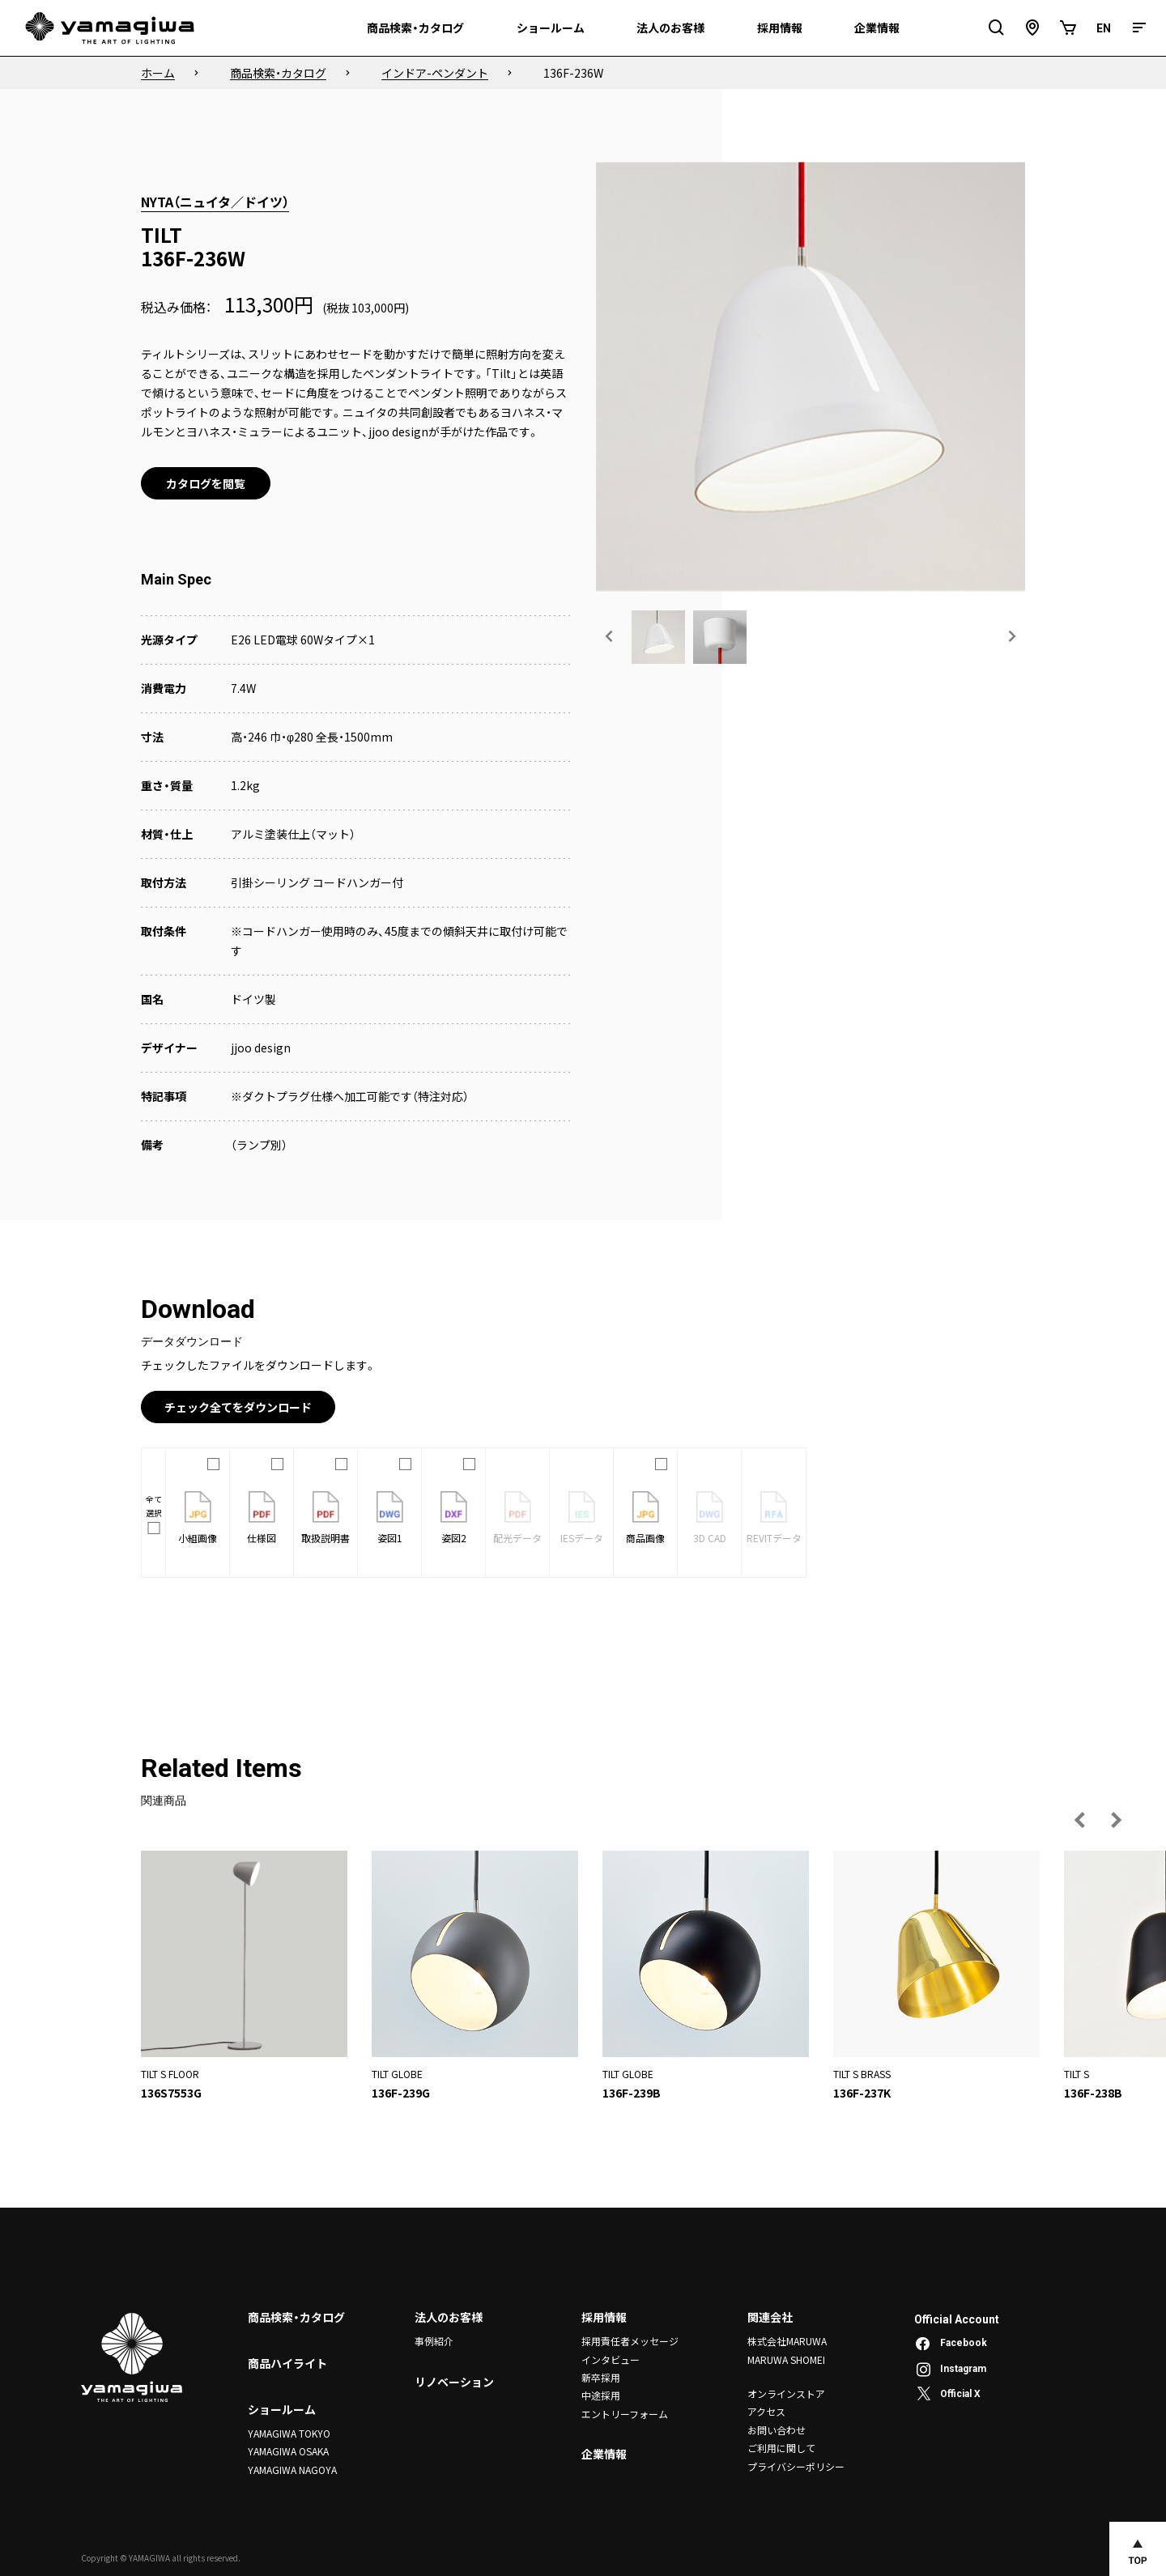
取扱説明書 (325, 1518)
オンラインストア (786, 2393)
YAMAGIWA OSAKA (288, 2451)
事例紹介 (434, 2341)
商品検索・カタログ (296, 2317)
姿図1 (390, 1518)
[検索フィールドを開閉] (997, 28)
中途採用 (600, 2395)
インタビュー (610, 2359)
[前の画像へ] (610, 636)
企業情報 (604, 2454)
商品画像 (645, 1518)
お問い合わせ (776, 2430)
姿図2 (453, 1518)
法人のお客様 (449, 2317)
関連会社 (770, 2317)
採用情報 (604, 2317)
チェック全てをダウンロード (238, 1407)
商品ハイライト (287, 2363)
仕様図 (261, 1518)
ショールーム (282, 2409)
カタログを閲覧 (205, 483)
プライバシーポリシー (796, 2466)
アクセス (766, 2411)
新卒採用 (600, 2377)
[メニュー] (1139, 28)
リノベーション (454, 2382)
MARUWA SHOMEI (786, 2359)
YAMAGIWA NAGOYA (292, 2469)
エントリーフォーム (624, 2414)
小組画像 (197, 1518)
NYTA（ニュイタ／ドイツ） (215, 201)
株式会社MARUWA (787, 2341)
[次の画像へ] (1011, 636)
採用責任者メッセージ (630, 2341)
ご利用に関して (781, 2448)
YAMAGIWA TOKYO (289, 2433)
